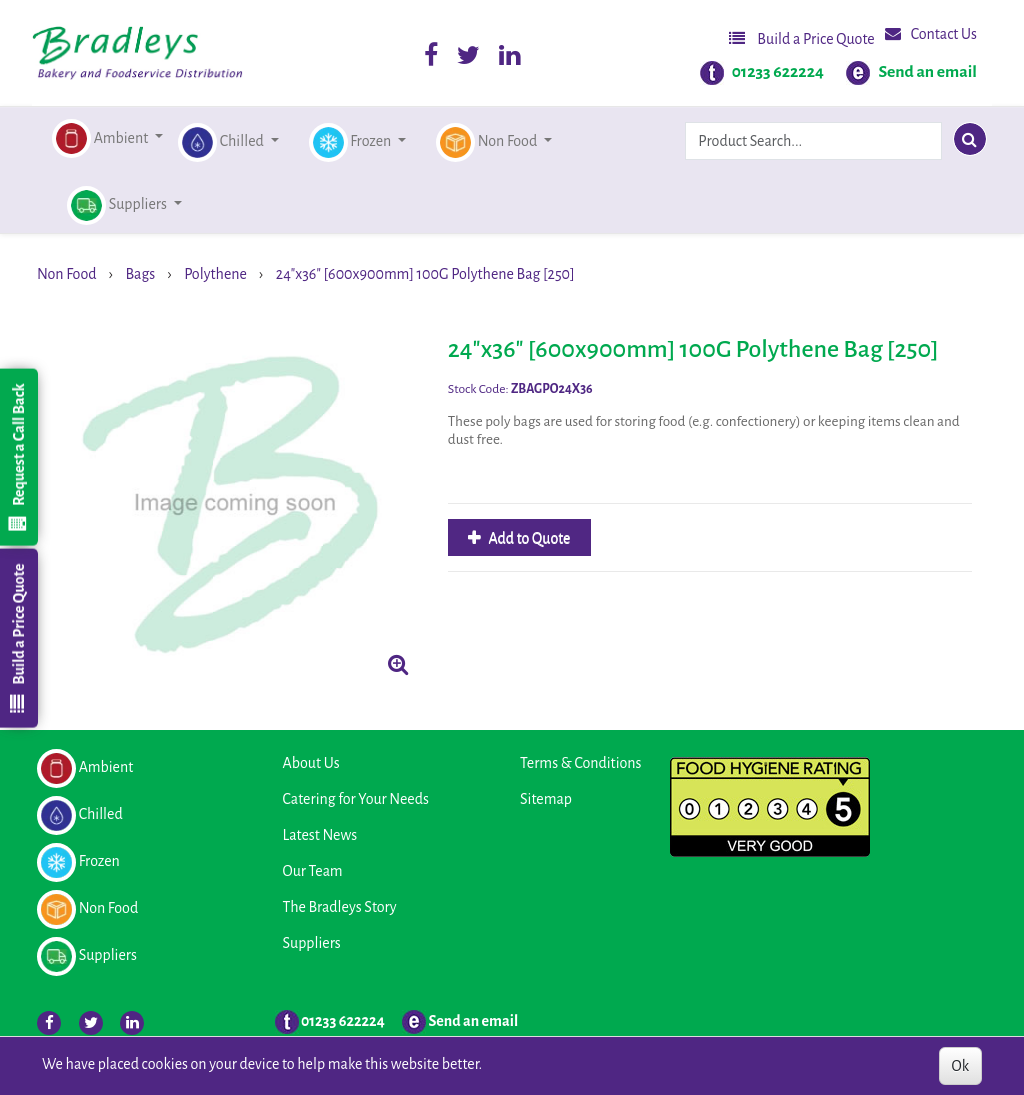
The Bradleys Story (340, 907)
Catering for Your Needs (356, 799)
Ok (960, 1066)
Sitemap (546, 799)
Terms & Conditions (580, 763)
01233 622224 (778, 72)
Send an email (927, 72)
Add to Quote (528, 538)
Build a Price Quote (802, 38)
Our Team (313, 871)
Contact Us (931, 33)
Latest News (320, 835)
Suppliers (312, 943)
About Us (311, 763)
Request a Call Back (18, 457)
